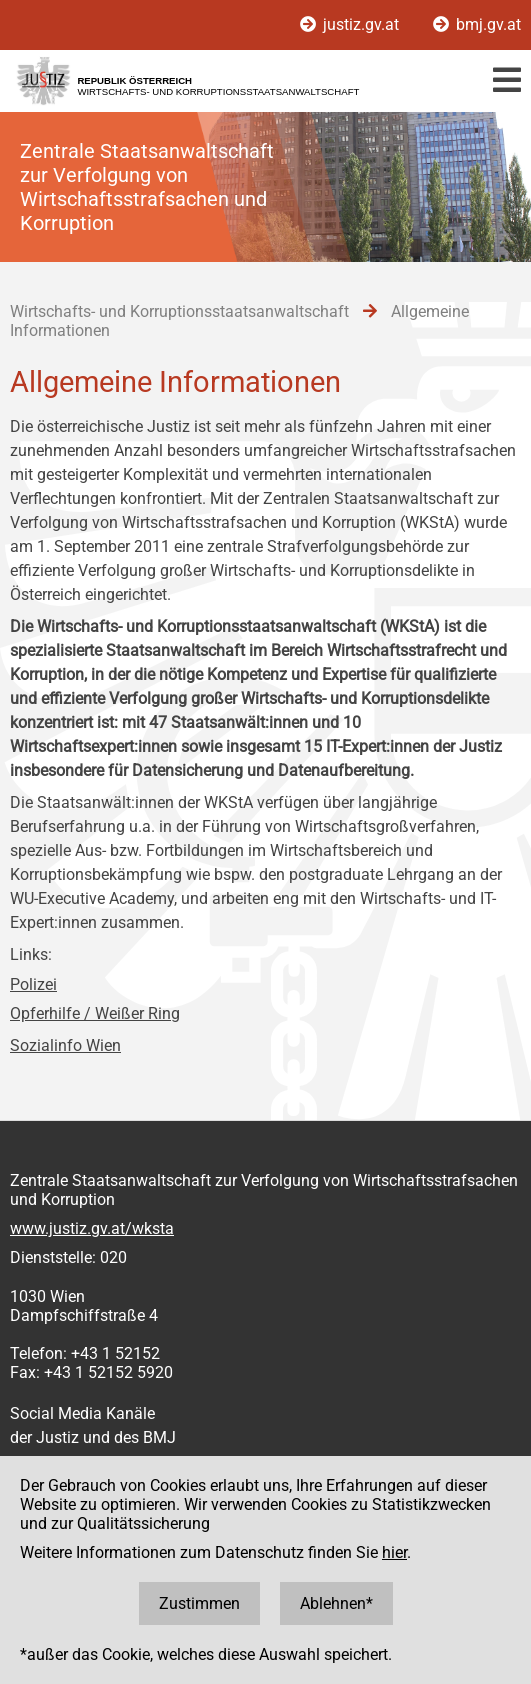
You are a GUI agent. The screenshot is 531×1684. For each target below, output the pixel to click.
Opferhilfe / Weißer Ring (95, 1013)
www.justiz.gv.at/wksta (92, 1228)
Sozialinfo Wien (65, 1045)
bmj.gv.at (477, 24)
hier (394, 1552)
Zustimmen (199, 1603)
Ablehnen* (336, 1603)
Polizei (33, 984)
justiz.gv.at (351, 24)
